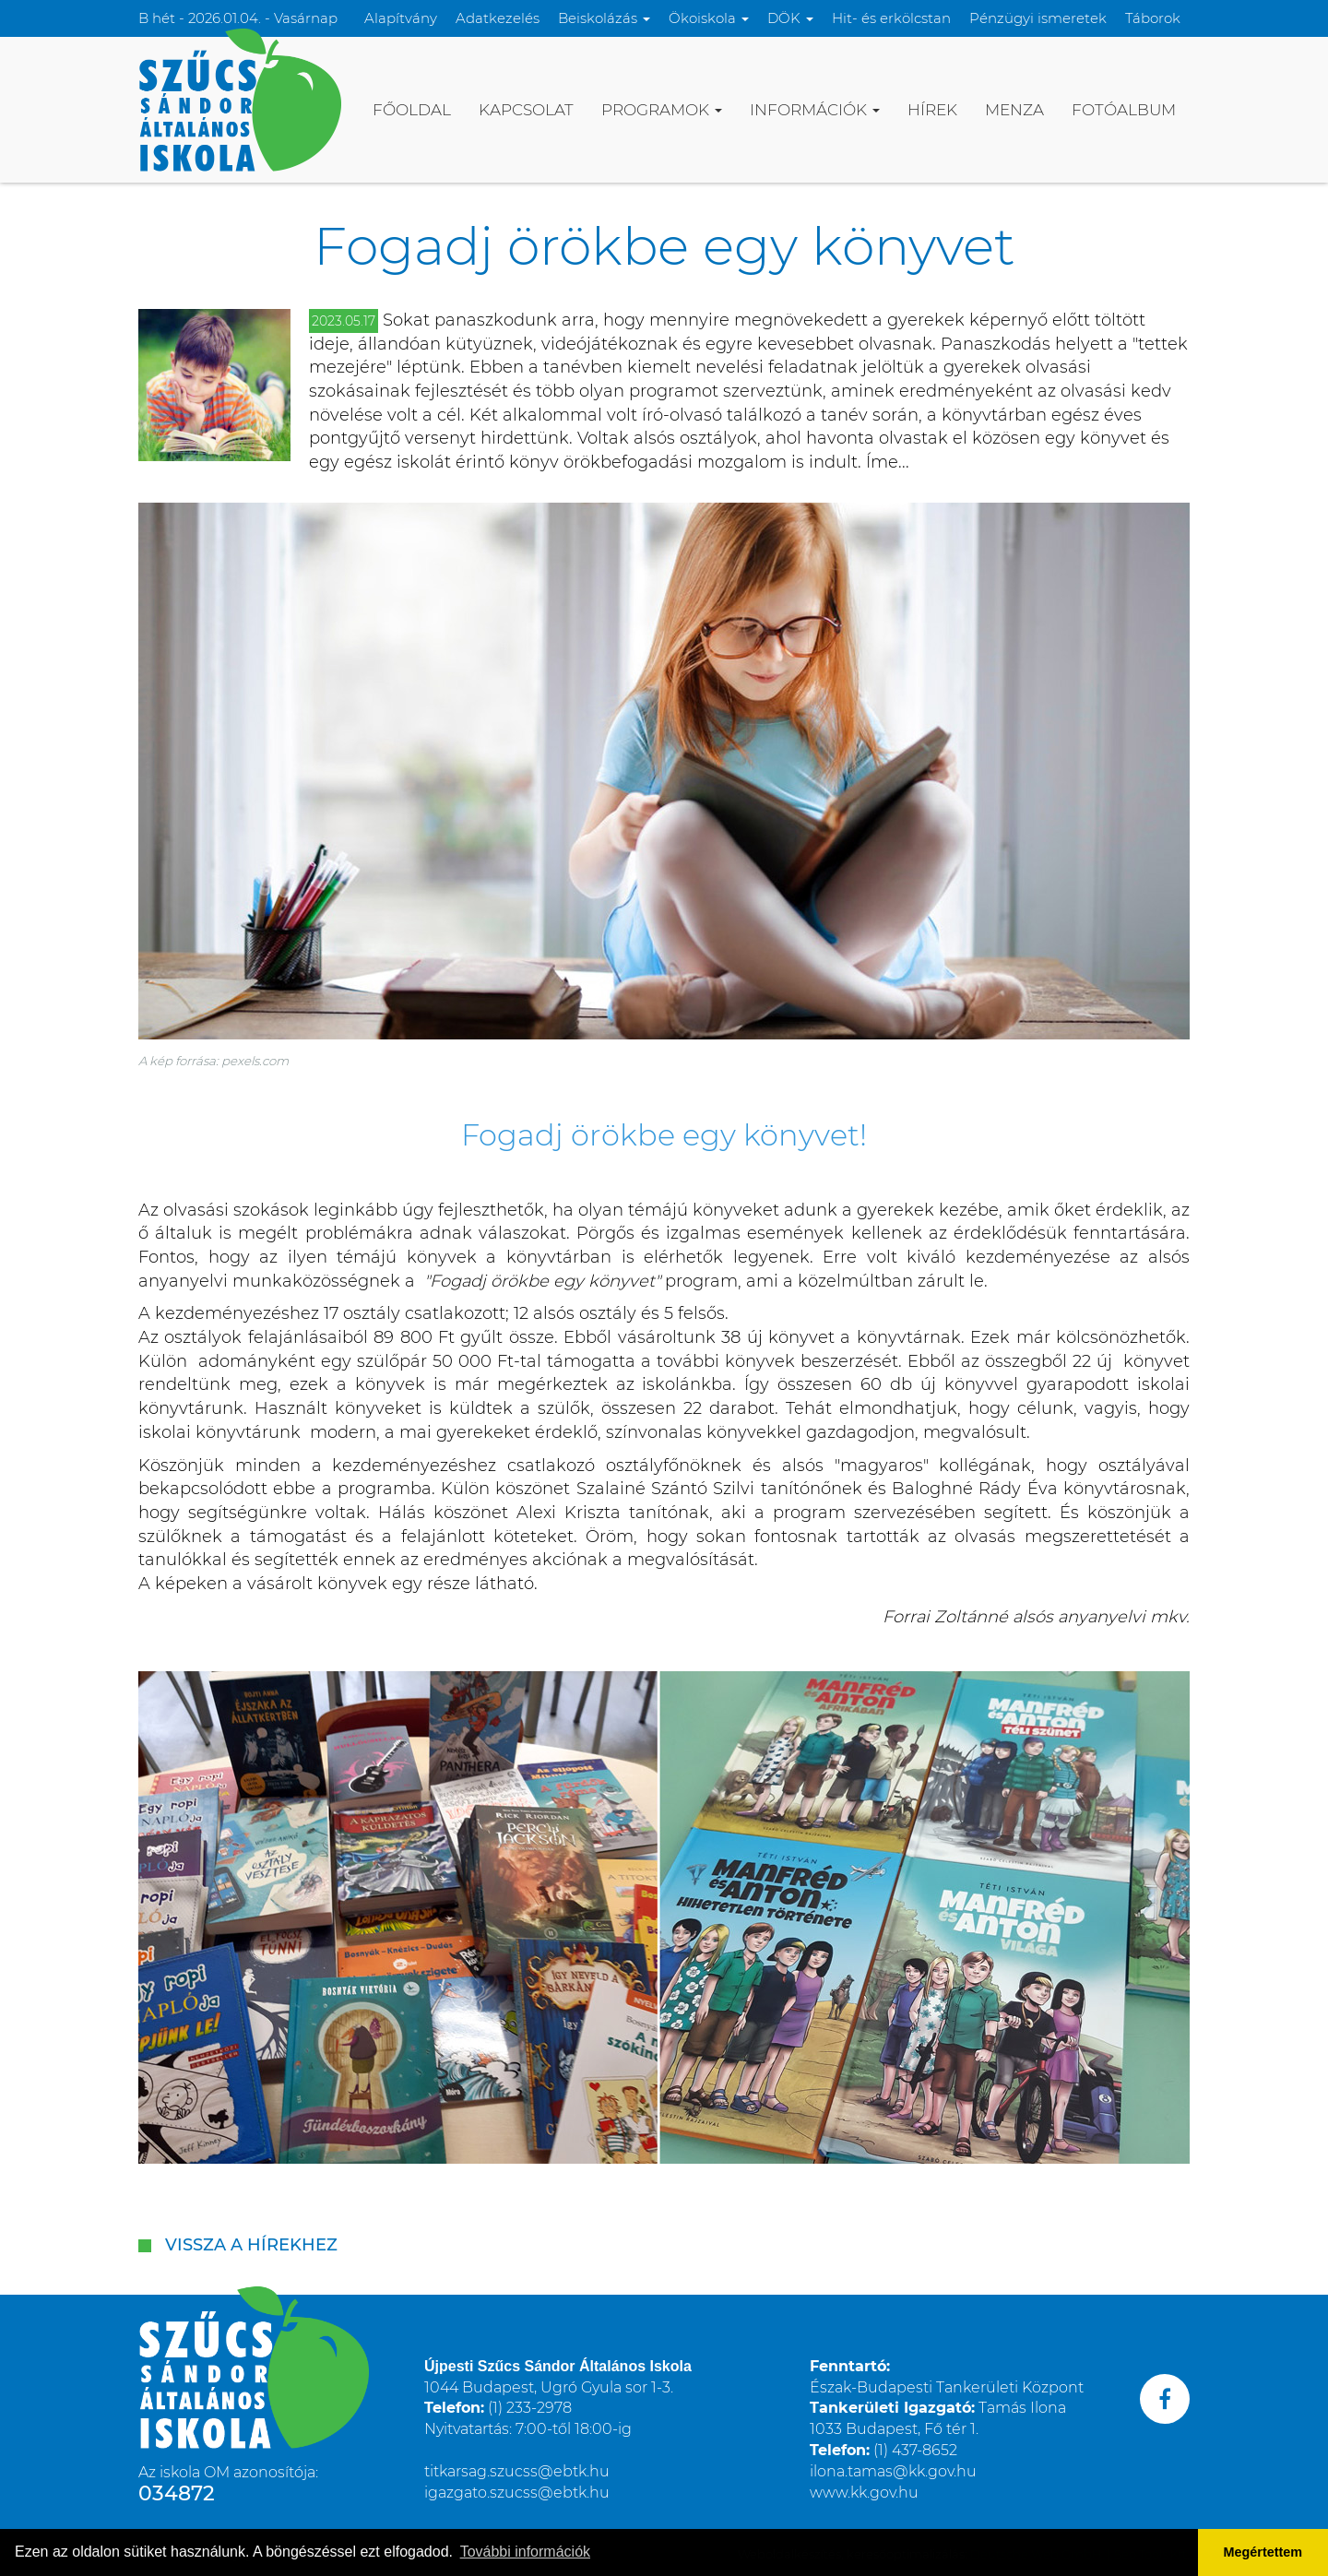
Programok (661, 110)
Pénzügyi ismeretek (1038, 18)
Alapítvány (400, 18)
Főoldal (412, 110)
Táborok (1152, 18)
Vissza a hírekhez (251, 2245)
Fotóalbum (1124, 110)
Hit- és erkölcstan (891, 18)
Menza (1014, 110)
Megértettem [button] (1263, 2552)
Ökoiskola (709, 18)
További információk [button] (525, 2551)
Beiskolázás (604, 18)
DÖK (790, 18)
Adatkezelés (498, 18)
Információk (815, 110)
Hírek (932, 110)
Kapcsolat (526, 110)
